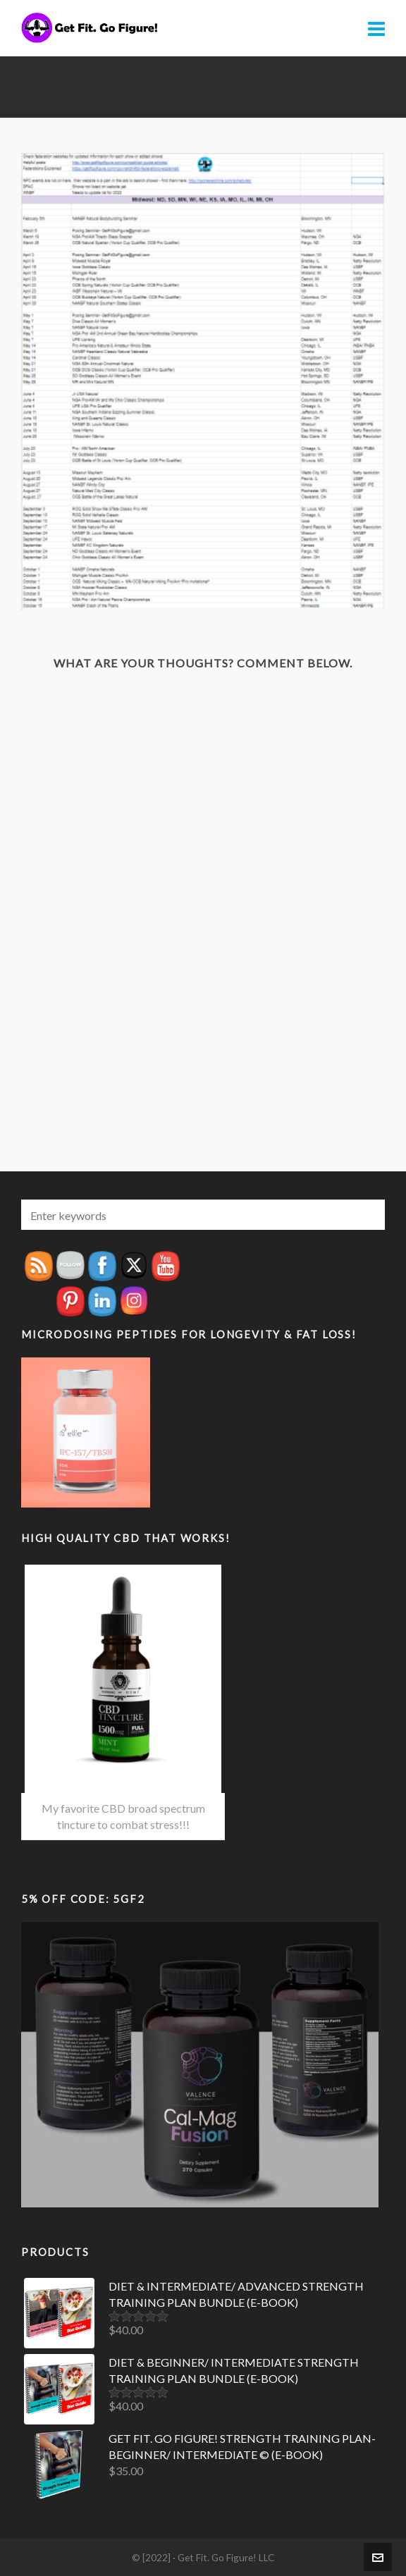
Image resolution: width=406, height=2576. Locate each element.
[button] (367, 1215)
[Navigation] (376, 28)
